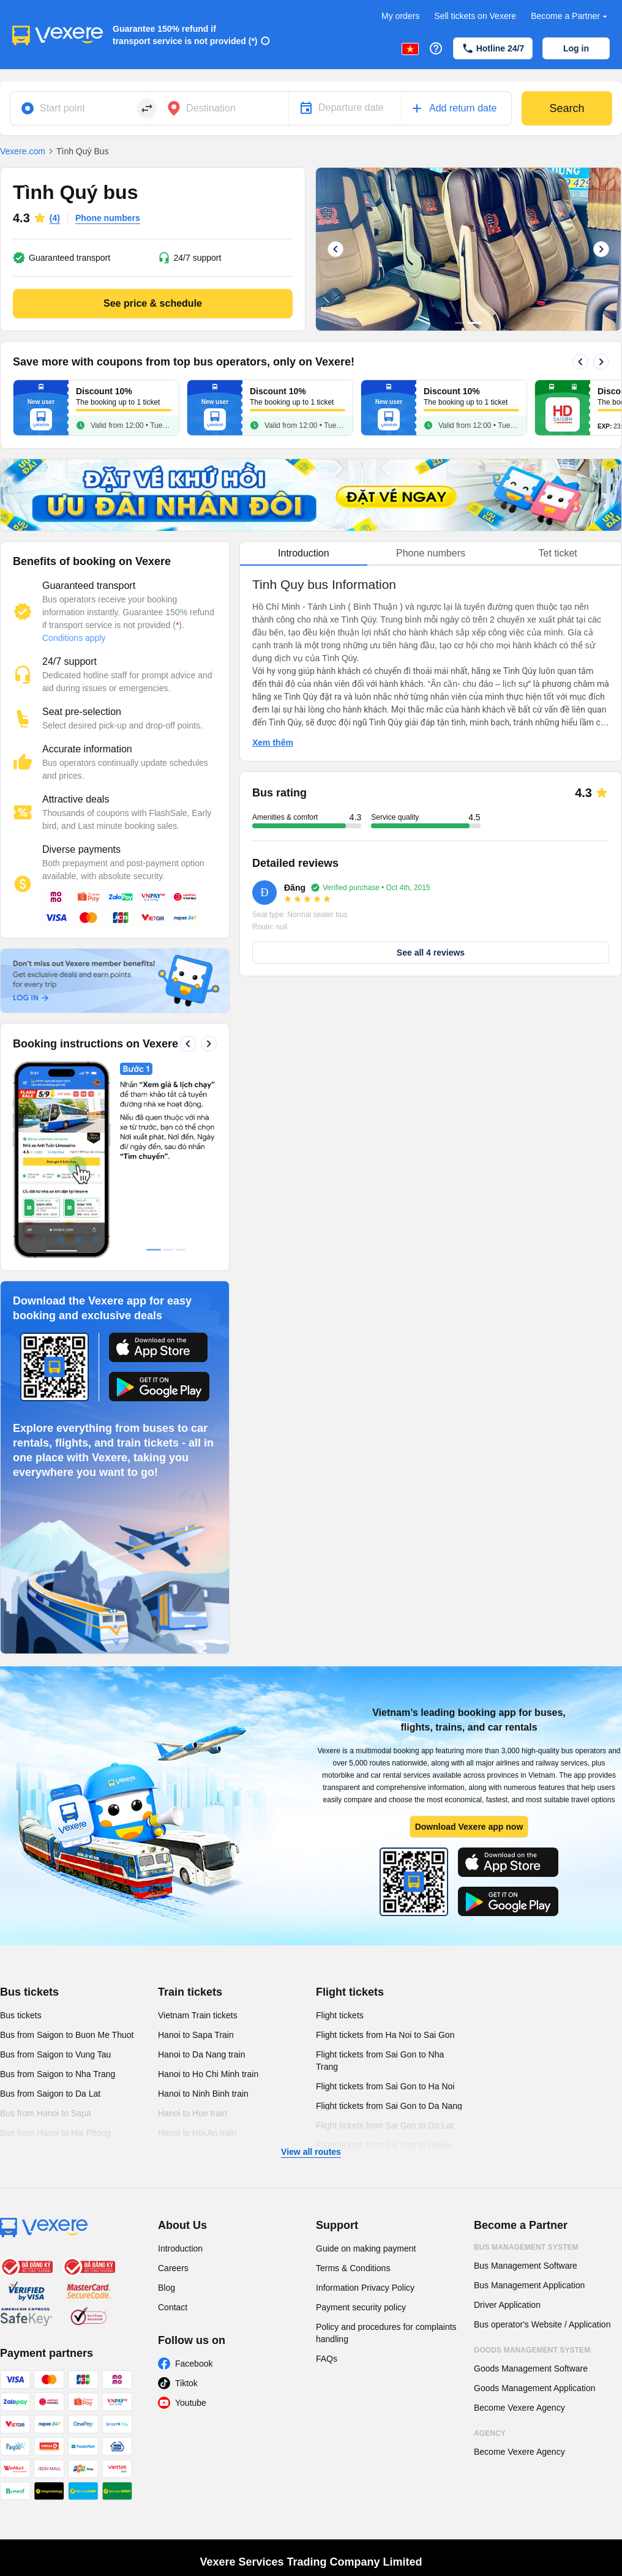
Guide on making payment (366, 2248)
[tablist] (430, 554)
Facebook (193, 2363)
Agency (490, 2433)
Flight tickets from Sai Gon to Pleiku (384, 2145)
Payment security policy (361, 2307)
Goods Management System (532, 2350)
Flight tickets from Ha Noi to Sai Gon (385, 2035)
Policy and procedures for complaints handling (386, 2333)
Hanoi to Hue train (192, 2113)
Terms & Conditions (353, 2268)
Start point (62, 108)
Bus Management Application (529, 2285)
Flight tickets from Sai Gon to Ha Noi (385, 2086)
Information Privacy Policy (365, 2288)
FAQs (326, 2359)
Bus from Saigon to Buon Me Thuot (66, 2035)
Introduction (180, 2248)
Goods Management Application (534, 2388)
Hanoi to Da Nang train (201, 2054)
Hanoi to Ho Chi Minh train (208, 2074)
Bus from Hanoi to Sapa (45, 2113)
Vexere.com (22, 151)
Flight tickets (350, 1992)
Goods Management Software (531, 2368)
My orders (400, 16)
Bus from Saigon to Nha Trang (57, 2074)
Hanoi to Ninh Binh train (203, 2094)
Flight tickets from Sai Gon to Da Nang (389, 2106)
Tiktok (186, 2383)
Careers (173, 2268)
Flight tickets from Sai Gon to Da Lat (385, 2125)
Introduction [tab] (303, 553)
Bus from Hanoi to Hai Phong (55, 2133)
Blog (166, 2288)
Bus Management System (526, 2247)
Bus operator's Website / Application (542, 2324)
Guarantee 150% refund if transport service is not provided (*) (185, 35)
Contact (172, 2307)
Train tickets (190, 1992)
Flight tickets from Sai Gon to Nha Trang (380, 2061)
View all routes (311, 2152)
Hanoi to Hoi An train (197, 2133)
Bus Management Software (525, 2266)
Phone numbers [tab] (430, 553)
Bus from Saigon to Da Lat (50, 2094)
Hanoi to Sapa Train (196, 2035)
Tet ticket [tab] (558, 553)
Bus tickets (29, 1992)
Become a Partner (570, 16)
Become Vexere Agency (519, 2408)
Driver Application (507, 2305)
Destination (211, 108)
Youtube (190, 2403)
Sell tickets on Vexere (475, 16)
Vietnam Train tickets (198, 2015)
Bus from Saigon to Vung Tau (55, 2054)
